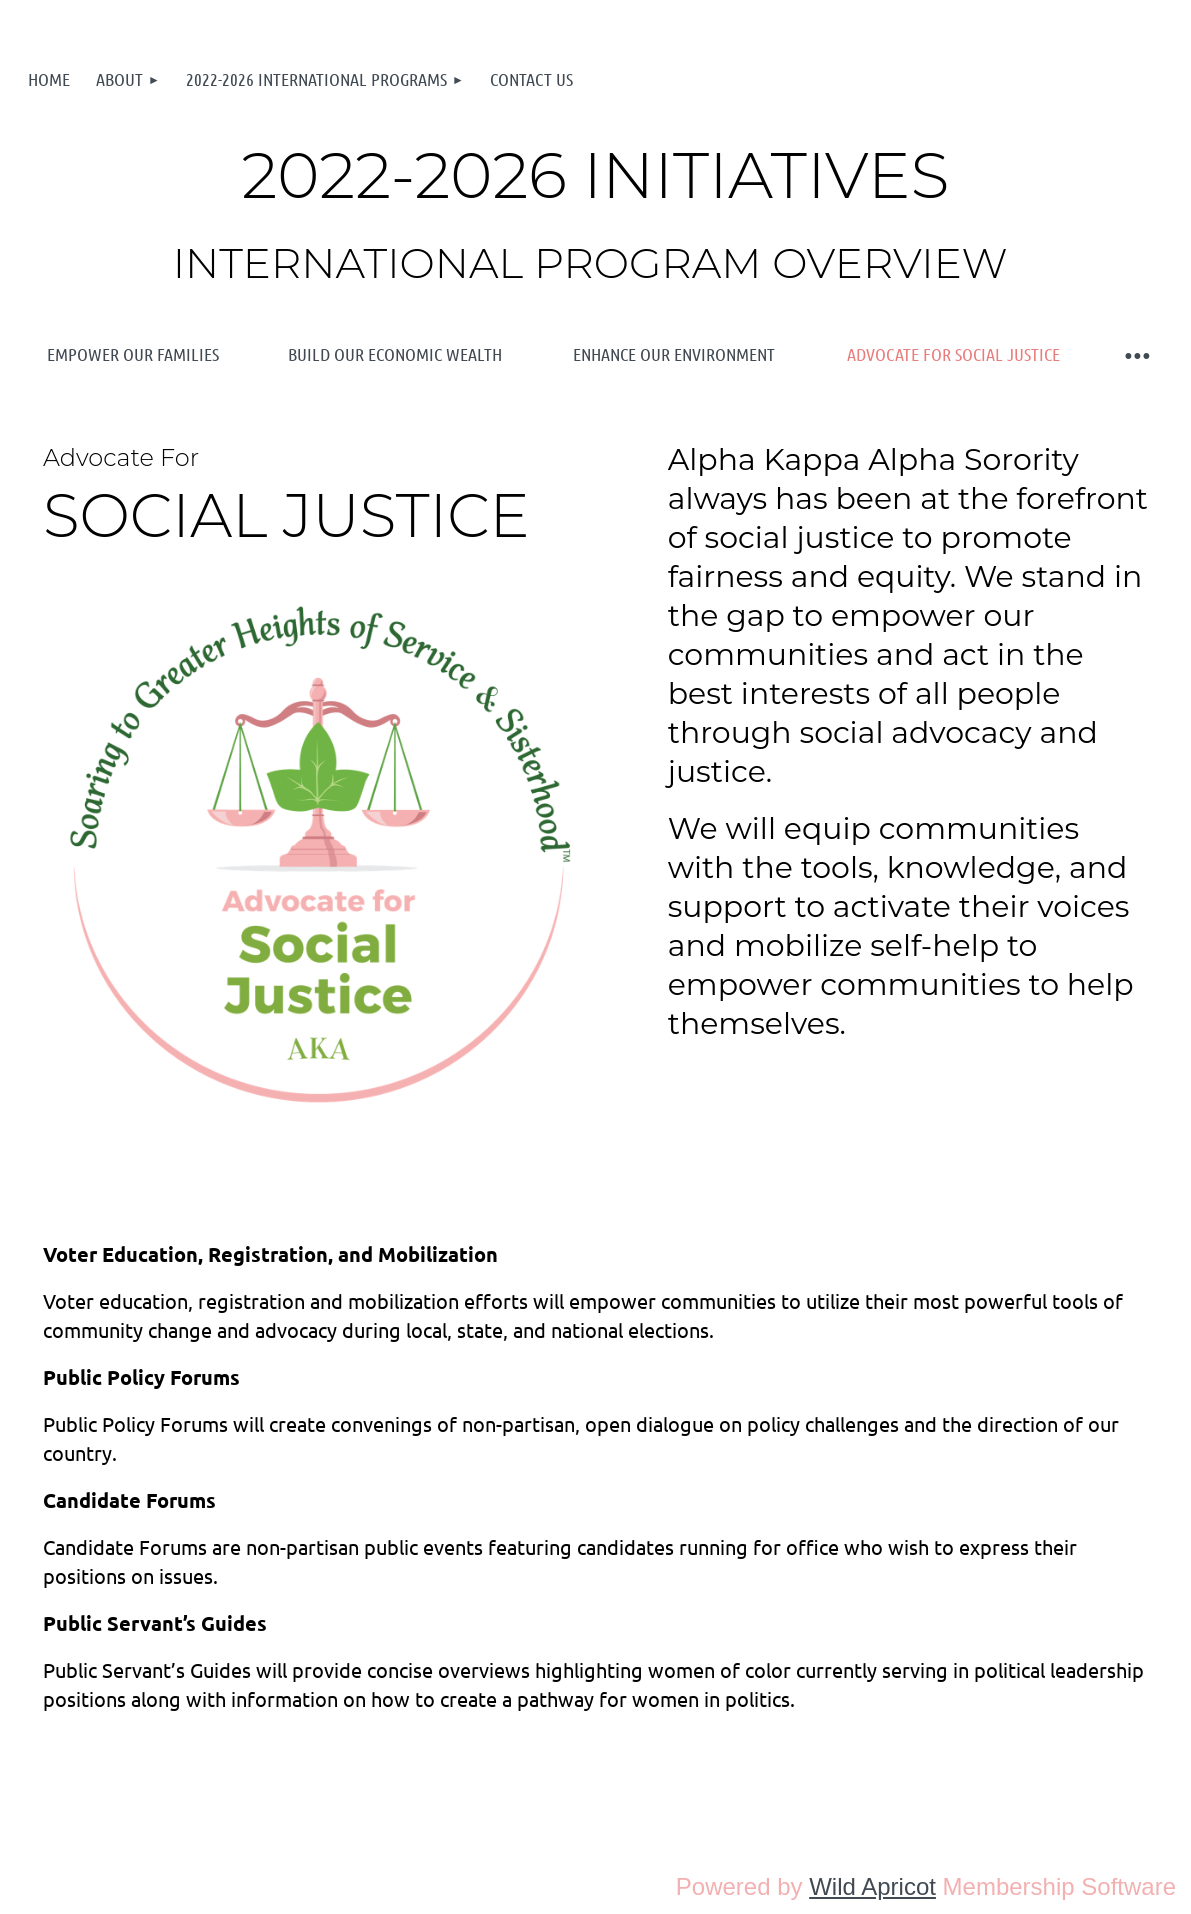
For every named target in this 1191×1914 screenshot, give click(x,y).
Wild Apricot (872, 1886)
